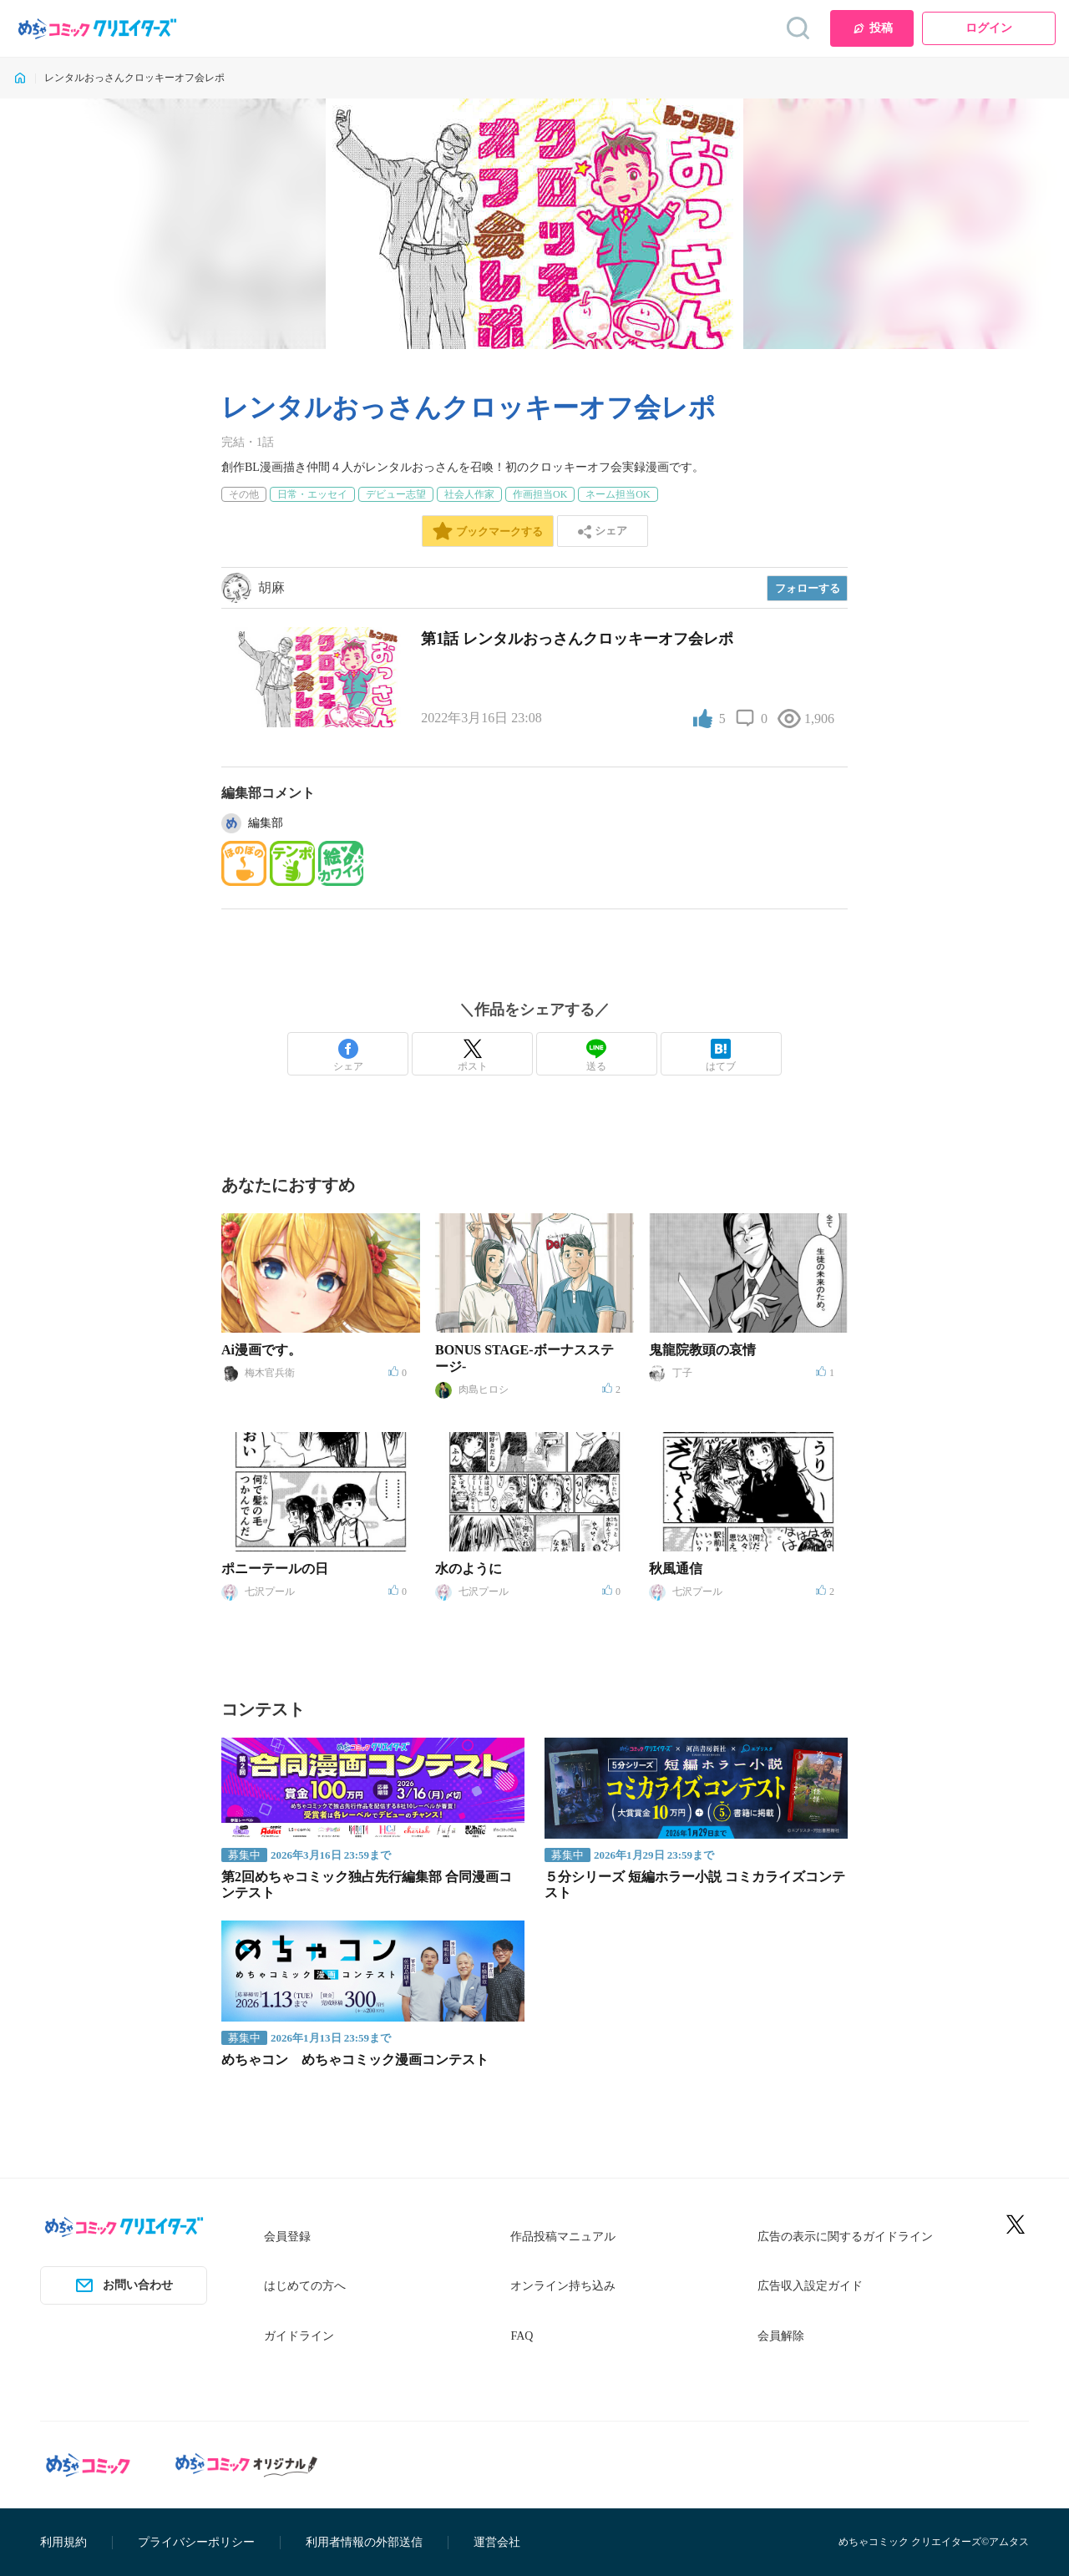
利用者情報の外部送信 (364, 2542)
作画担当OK (540, 494)
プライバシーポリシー (196, 2542)
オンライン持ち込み (563, 2286)
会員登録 (287, 2236)
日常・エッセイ (312, 494)
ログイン (988, 28)
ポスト (473, 1055)
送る (596, 1055)
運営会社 (497, 2542)
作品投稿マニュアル (563, 2236)
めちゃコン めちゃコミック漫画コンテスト (355, 2059)
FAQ (521, 2336)
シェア (348, 1055)
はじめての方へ (305, 2286)
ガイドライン (299, 2336)
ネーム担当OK (617, 494)
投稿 (872, 28)
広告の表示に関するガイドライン (845, 2236)
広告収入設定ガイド (810, 2286)
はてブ (721, 1055)
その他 (244, 494)
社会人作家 (469, 494)
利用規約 (63, 2542)
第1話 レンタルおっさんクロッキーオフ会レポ (577, 638)
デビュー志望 (396, 494)
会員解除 (780, 2336)
